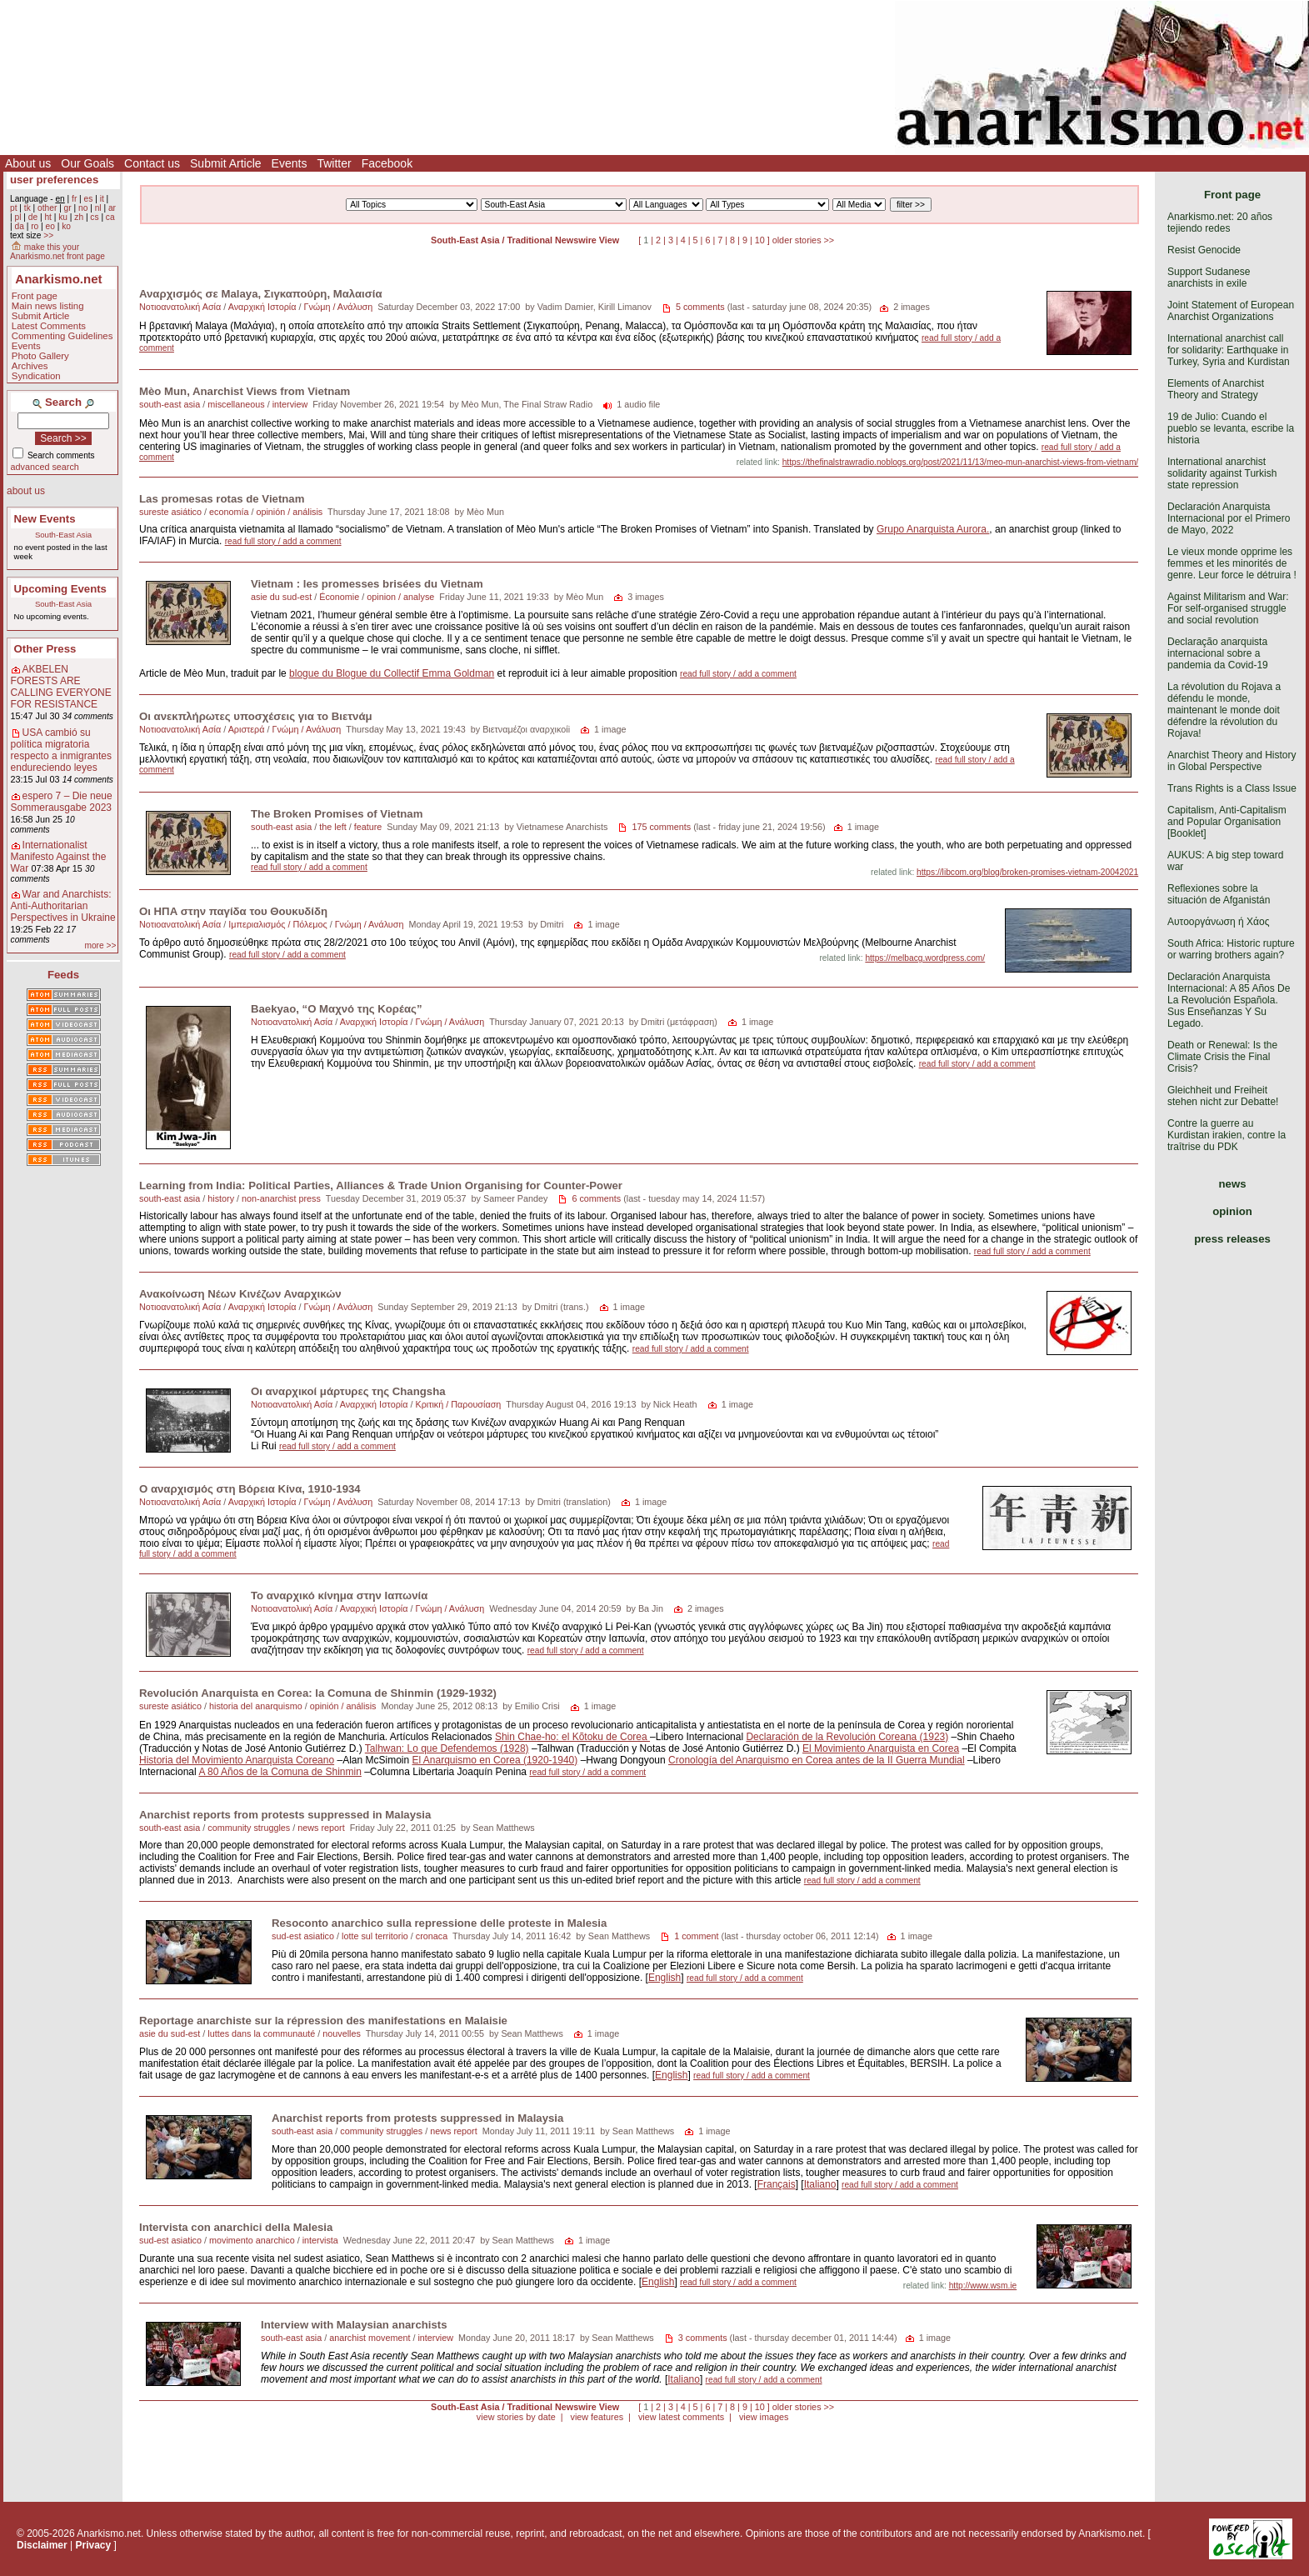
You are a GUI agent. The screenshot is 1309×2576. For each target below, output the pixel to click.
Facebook (387, 163)
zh (78, 217)
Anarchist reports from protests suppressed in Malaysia (285, 1814)
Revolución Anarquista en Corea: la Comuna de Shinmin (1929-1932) (318, 1693)
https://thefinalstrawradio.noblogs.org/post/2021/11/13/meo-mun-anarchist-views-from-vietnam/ (960, 462)
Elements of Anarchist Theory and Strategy (1215, 389)
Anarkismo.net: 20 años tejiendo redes (1219, 222)
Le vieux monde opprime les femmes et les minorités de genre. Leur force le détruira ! (1232, 563)
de (32, 217)
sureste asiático (170, 512)
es (88, 198)
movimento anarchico (252, 2240)
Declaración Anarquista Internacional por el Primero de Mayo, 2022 (1228, 518)
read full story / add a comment (283, 541)
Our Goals (87, 163)
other (47, 208)
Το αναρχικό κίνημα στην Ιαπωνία (339, 1595)
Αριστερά (246, 729)
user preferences (54, 179)
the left (332, 827)
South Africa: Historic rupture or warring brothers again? (1231, 949)
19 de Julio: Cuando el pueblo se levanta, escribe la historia (1230, 428)
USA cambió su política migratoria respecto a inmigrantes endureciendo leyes (61, 750)
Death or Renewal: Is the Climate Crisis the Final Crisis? (1222, 1056)
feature (368, 827)
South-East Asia (63, 534)
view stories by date (516, 2417)
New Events (45, 519)
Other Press (45, 649)
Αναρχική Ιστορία (262, 307)
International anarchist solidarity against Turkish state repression (1222, 473)
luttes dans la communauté (261, 2033)
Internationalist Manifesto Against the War (59, 856)
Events (289, 163)
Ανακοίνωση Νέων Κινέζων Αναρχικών (240, 1294)
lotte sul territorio (375, 1936)
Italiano (820, 2184)
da (18, 226)
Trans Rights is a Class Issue (1232, 788)
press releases (1232, 1239)
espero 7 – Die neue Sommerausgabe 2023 (61, 801)
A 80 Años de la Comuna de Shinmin (279, 1772)
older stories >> (803, 240)
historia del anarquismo (255, 1706)
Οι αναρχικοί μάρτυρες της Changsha (348, 1391)
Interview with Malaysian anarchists (354, 2324)
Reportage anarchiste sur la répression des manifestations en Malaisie (323, 2020)
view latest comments (681, 2417)
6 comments (596, 1198)
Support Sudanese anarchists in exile (1208, 277)
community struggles (248, 1828)
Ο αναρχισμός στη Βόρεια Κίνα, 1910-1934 (250, 1489)
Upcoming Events (60, 589)
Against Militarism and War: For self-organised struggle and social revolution (1228, 608)
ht (48, 217)
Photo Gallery (40, 356)
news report (320, 1828)
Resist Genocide (1204, 250)
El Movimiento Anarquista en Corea (880, 1748)
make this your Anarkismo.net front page (57, 252)
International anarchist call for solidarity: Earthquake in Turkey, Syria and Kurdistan (1228, 350)
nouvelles (341, 2033)
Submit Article (226, 163)
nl (98, 208)
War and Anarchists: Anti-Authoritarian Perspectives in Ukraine (63, 905)
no (82, 208)
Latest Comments (49, 326)
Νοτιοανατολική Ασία (180, 307)
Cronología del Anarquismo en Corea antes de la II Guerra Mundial (816, 1760)
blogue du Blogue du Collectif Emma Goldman (391, 673)
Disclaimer (42, 2545)
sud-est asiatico (303, 1936)
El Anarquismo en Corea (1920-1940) (495, 1760)
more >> (100, 945)
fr (74, 198)
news (1233, 1184)
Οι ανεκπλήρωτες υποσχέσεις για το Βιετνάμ (255, 716)
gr (68, 208)
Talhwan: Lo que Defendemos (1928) (447, 1748)
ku (62, 217)
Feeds (63, 974)
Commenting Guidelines (62, 336)
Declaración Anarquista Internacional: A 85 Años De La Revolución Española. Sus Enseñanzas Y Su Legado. (1228, 1000)
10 (760, 240)
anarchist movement (369, 2338)
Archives (30, 366)
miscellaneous (235, 404)
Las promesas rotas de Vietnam (221, 499)
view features (596, 2417)
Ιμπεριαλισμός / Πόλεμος (277, 924)
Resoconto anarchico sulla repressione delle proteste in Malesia (439, 1923)
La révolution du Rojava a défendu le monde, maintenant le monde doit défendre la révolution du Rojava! (1224, 710)
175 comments (661, 827)
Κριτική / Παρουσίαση (458, 1404)
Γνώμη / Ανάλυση (337, 307)
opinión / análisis (289, 512)
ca (110, 217)
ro (34, 226)
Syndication (36, 376)
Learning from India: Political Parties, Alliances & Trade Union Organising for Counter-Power (380, 1185)
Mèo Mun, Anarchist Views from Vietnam (244, 391)
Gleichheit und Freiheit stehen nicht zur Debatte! (1222, 1096)
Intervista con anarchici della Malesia (235, 2227)
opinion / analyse (400, 597)
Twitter (334, 163)
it (102, 198)
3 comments (702, 2338)
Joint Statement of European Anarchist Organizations (1230, 311)
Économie (339, 597)
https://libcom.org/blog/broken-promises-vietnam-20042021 (1027, 872)
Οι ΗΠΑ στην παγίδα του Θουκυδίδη (233, 911)
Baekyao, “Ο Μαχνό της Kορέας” (336, 1009)
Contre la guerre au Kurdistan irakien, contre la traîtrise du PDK (1226, 1135)
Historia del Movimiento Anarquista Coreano (236, 1760)
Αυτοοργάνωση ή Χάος (1218, 922)
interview (290, 404)
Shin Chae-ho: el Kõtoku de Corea (572, 1737)
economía (228, 512)
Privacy (94, 2545)
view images (763, 2417)
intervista (320, 2240)
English (664, 1977)
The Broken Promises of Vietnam (336, 814)
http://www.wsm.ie (983, 2285)
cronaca (431, 1936)
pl (17, 217)
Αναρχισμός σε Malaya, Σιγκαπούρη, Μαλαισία (260, 294)
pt (13, 208)
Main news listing (48, 306)
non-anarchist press (281, 1198)
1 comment (696, 1936)
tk (27, 208)
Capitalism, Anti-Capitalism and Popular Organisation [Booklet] (1227, 821)
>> (48, 235)
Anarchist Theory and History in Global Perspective (1232, 761)
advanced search (45, 467)
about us (26, 491)
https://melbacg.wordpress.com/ (925, 958)
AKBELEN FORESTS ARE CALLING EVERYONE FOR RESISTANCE (61, 686)
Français (776, 2184)
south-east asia (169, 404)
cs (94, 217)
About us (28, 163)
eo (50, 226)
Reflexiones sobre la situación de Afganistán (1218, 894)
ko (66, 226)
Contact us (152, 163)
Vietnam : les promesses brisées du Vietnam (367, 584)
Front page (34, 296)
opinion (1232, 1211)
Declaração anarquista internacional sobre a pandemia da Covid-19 (1217, 653)
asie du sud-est (281, 597)
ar (112, 208)
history (220, 1198)
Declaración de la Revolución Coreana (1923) (847, 1737)
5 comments (700, 307)
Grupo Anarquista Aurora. (933, 529)
